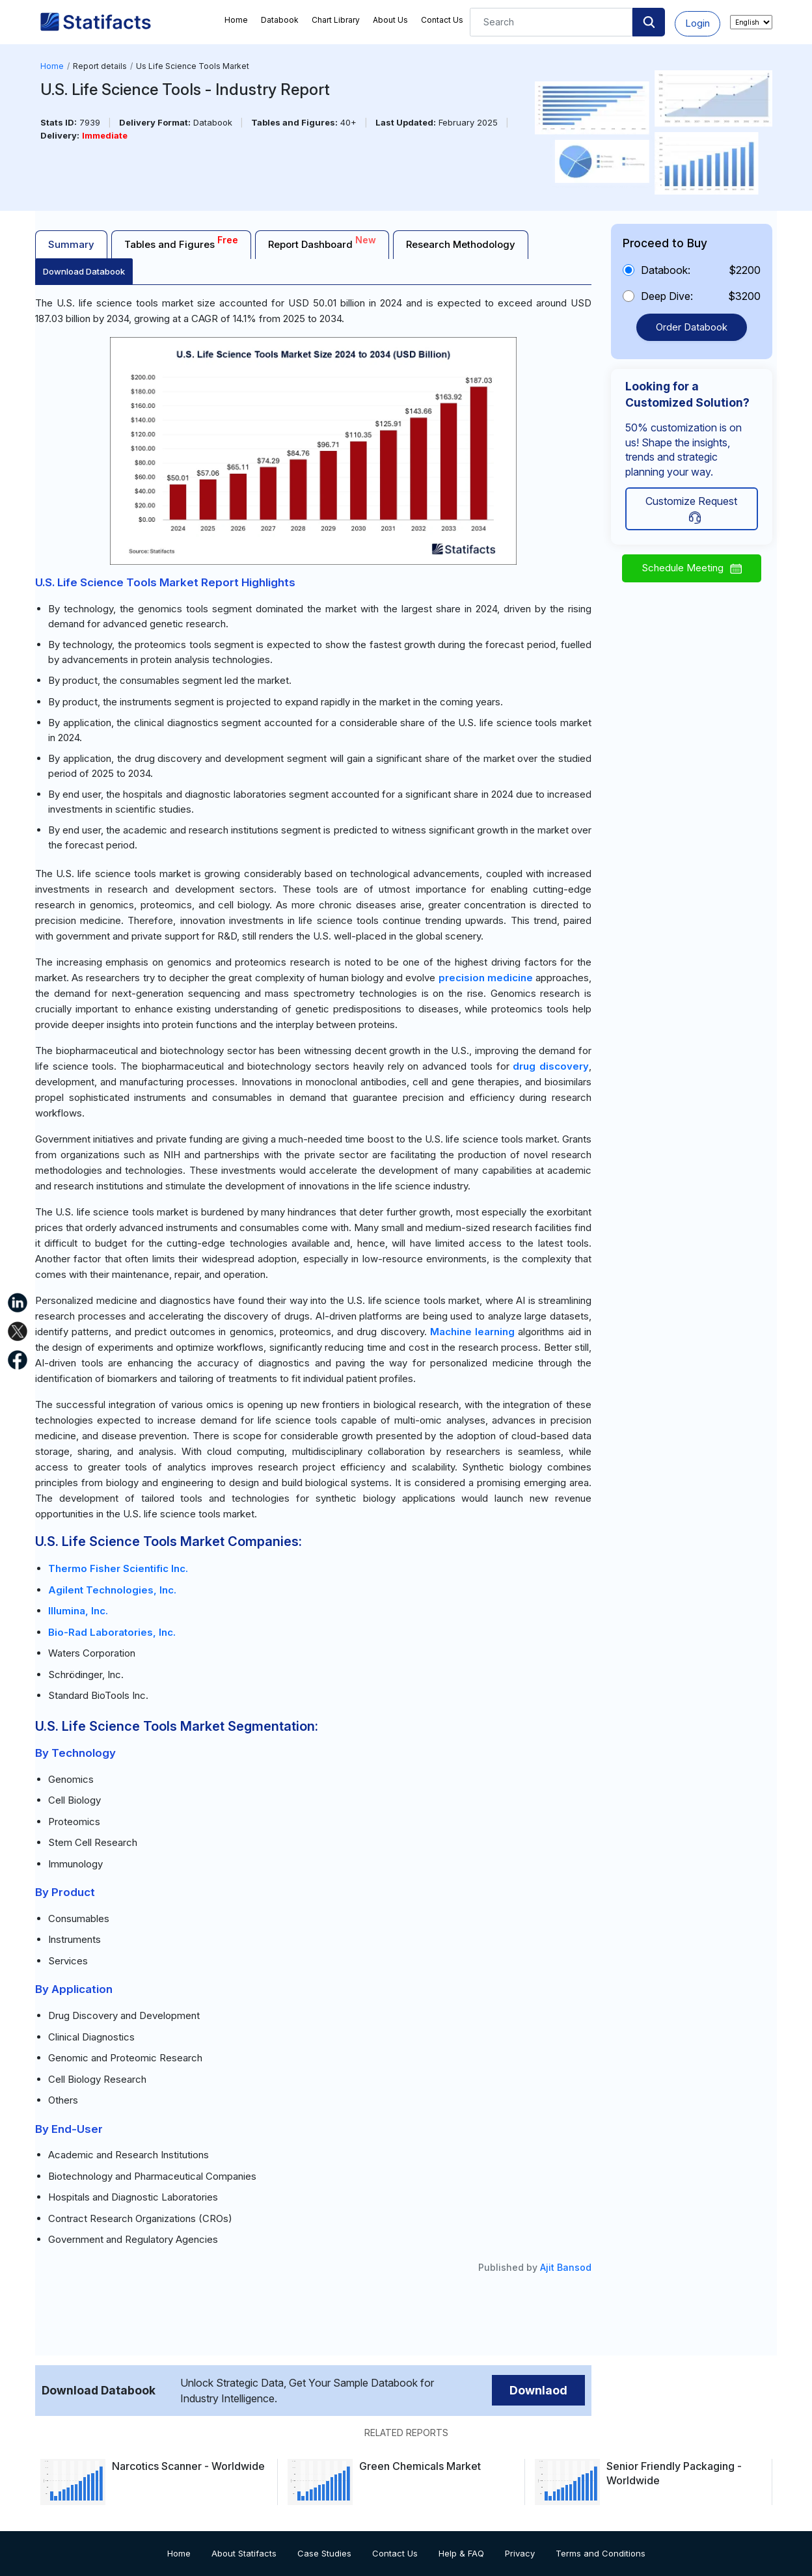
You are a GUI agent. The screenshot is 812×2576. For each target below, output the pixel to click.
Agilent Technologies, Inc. (112, 1590)
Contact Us (442, 20)
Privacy (520, 2553)
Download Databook (84, 271)
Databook (280, 20)
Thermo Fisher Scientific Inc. (118, 1568)
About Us (390, 20)
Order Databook (691, 327)
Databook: (665, 270)
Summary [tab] (71, 244)
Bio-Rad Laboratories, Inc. (112, 1632)
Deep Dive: (667, 296)
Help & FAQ (461, 2553)
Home (236, 20)
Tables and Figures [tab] (181, 242)
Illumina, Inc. (78, 1611)
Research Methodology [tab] (460, 244)
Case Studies (324, 2553)
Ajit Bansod (565, 2267)
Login (697, 23)
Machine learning (472, 1331)
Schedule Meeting (692, 568)
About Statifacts (244, 2553)
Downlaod (538, 2390)
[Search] (551, 22)
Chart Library (336, 20)
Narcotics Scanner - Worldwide (188, 2466)
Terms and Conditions (600, 2553)
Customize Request (691, 509)
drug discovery (551, 1066)
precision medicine (486, 977)
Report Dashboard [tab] (322, 242)
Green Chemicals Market (420, 2466)
